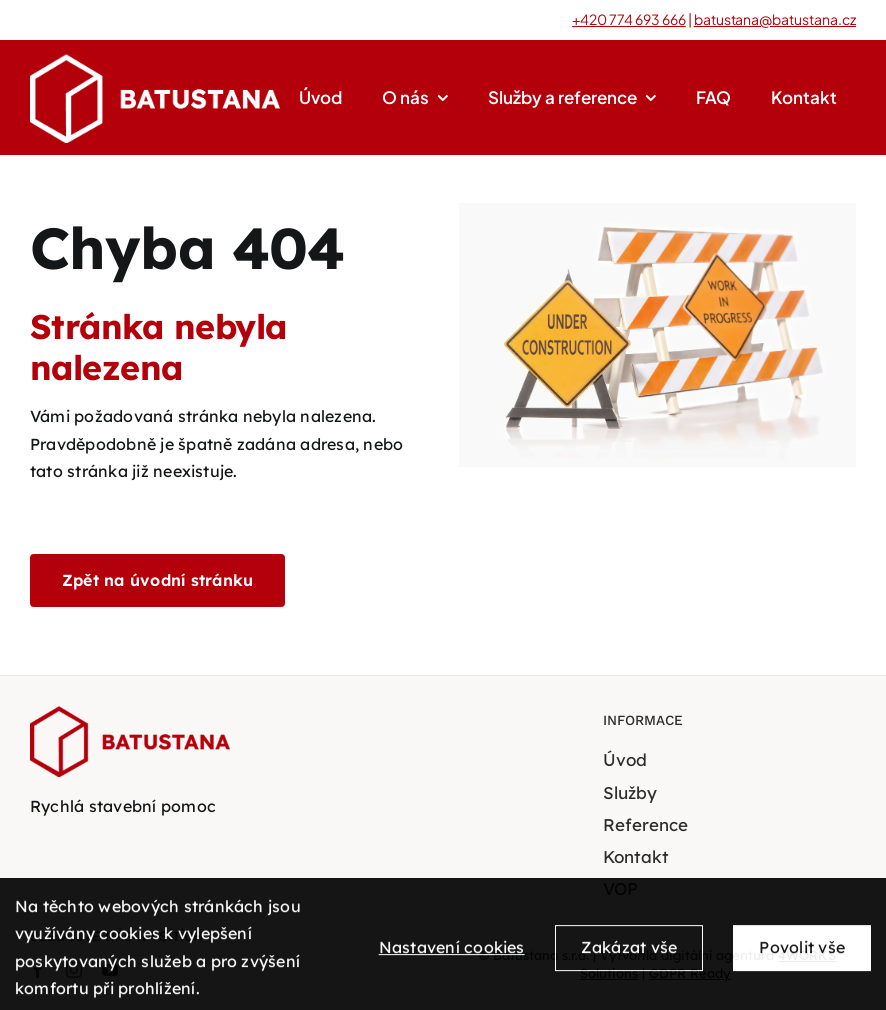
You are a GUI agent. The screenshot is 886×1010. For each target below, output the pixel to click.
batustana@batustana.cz (775, 19)
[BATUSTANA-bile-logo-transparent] (155, 62)
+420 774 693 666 (629, 19)
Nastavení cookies (452, 954)
